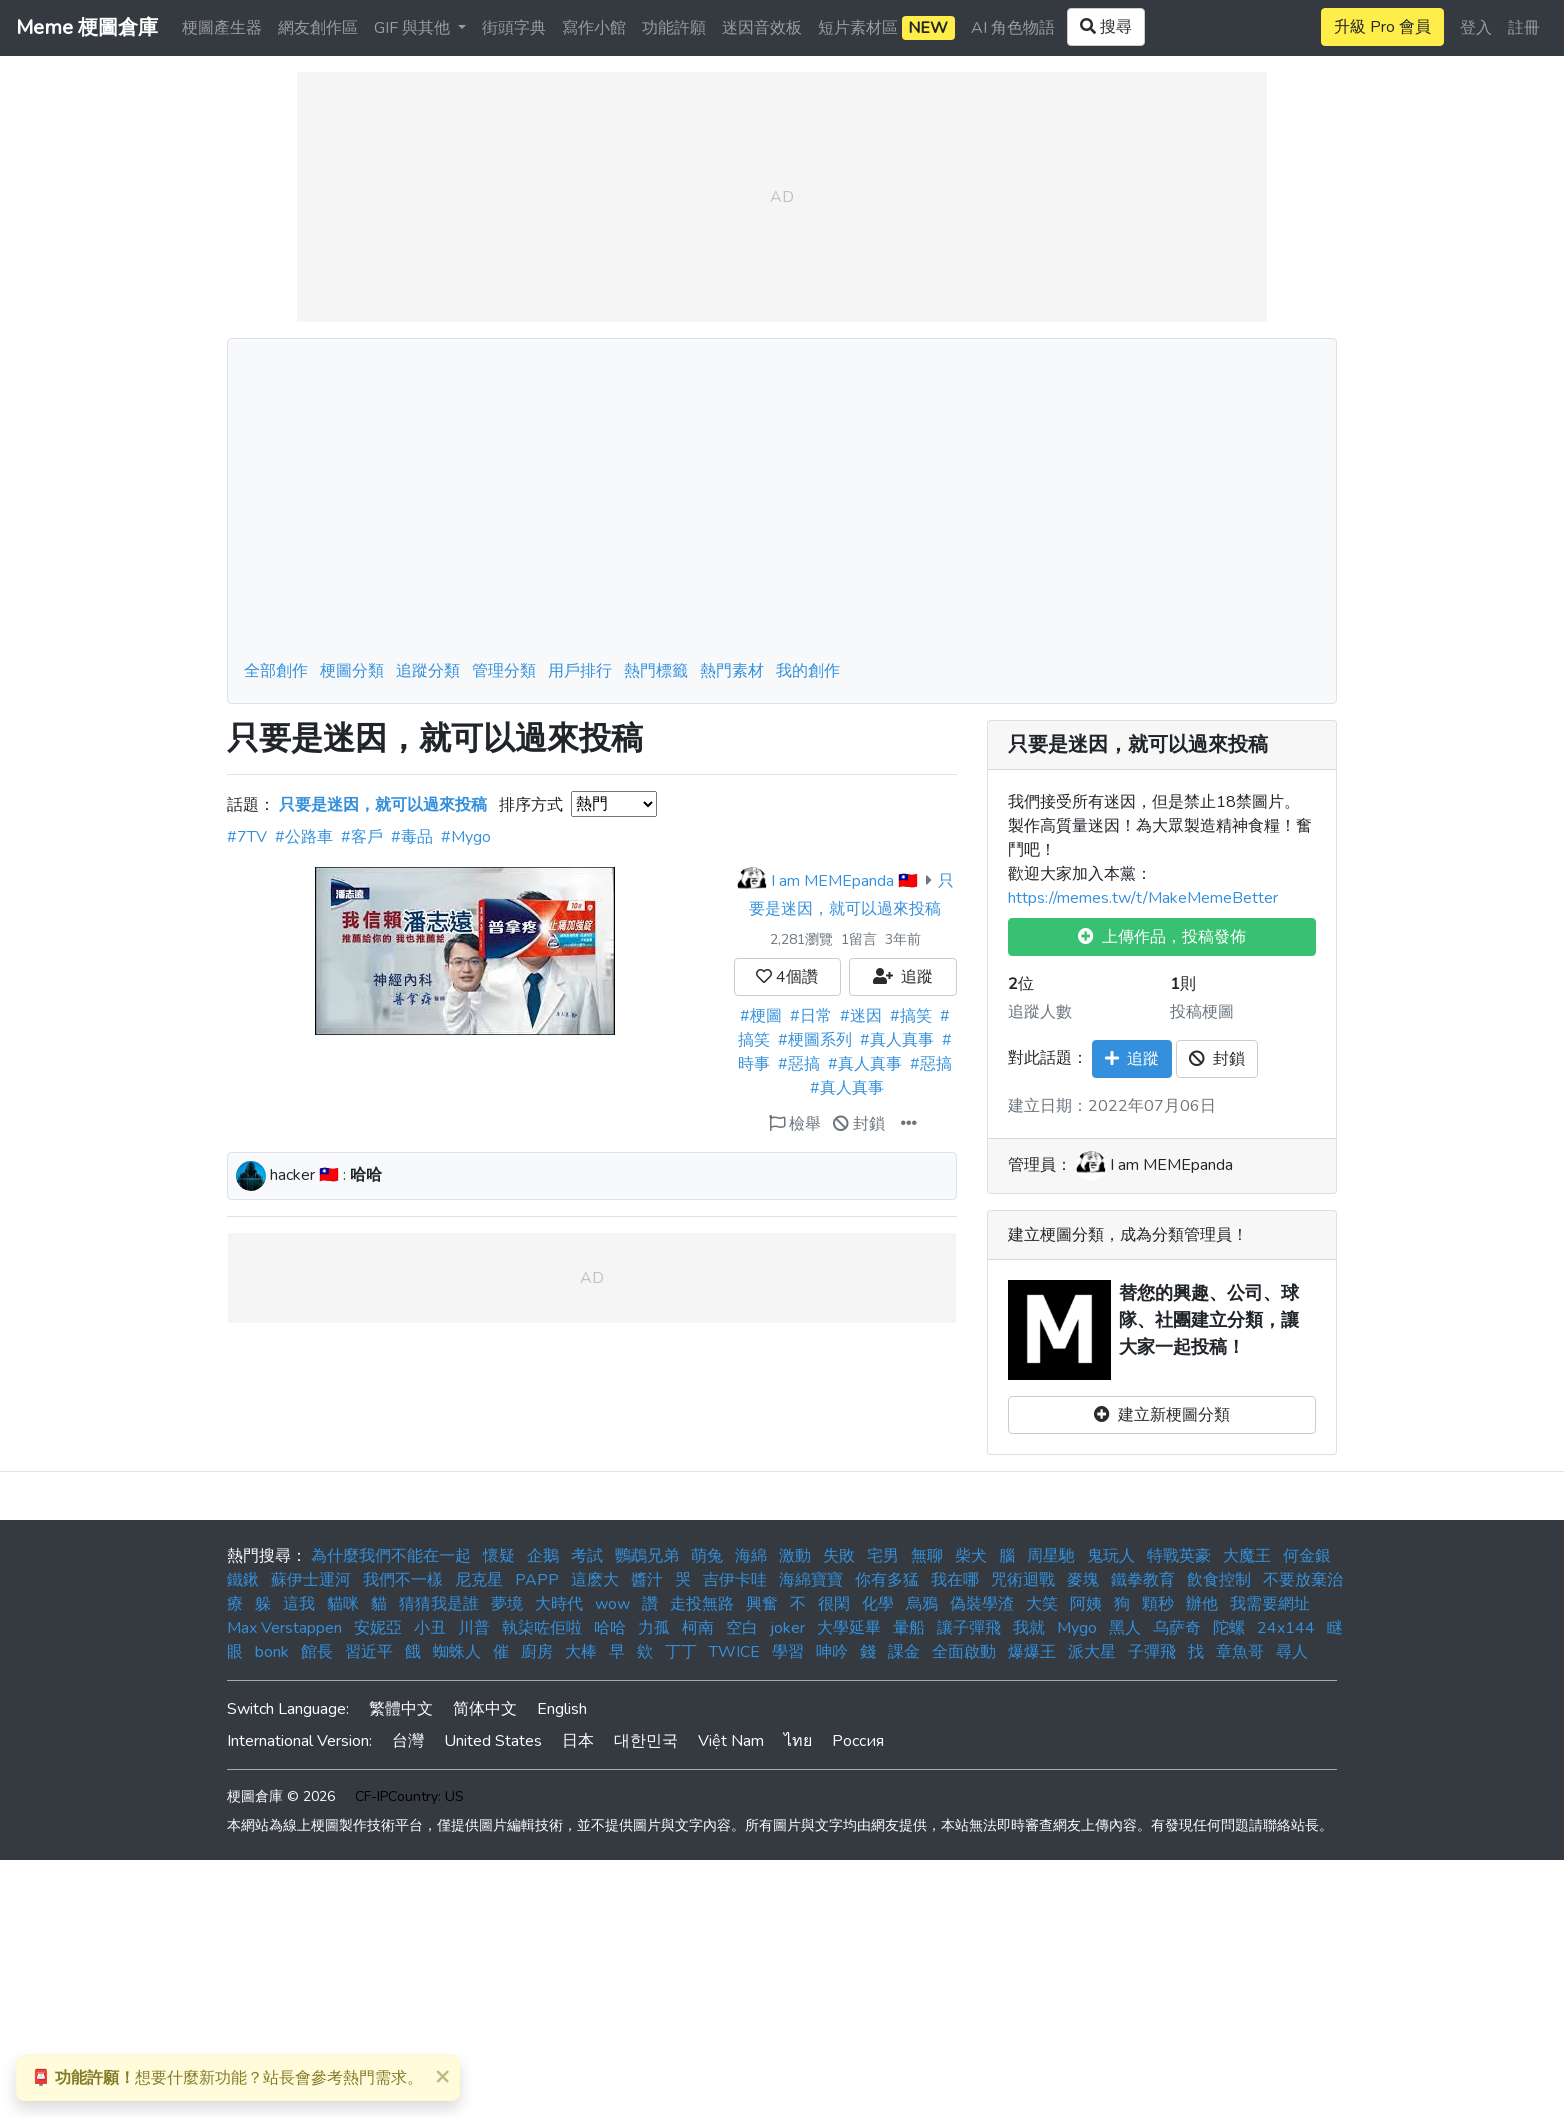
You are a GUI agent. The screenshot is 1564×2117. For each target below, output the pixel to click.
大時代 (559, 1604)
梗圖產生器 (222, 28)
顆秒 (1158, 1604)
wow (612, 1604)
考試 (587, 1556)
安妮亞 (378, 1628)
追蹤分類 (428, 671)
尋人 (1292, 1652)
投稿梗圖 (1202, 1012)
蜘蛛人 (457, 1652)
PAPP (537, 1580)
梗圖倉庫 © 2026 (281, 1796)
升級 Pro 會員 (1382, 27)
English (562, 1709)
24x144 (1286, 1628)
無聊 (927, 1556)
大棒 (581, 1652)
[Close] (442, 2076)
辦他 (1202, 1604)
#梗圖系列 (815, 1040)
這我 (299, 1604)
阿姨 (1086, 1604)
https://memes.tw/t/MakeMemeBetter (1143, 898)
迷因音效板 (762, 28)
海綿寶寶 (811, 1580)
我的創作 (808, 671)
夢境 (507, 1604)
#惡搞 (799, 1064)
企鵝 (543, 1556)
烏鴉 (922, 1604)
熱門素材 (732, 671)
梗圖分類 (352, 671)
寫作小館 (594, 28)
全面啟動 (964, 1652)
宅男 (883, 1556)
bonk (272, 1652)
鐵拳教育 (1143, 1580)
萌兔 (707, 1556)
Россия (858, 1741)
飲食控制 (1219, 1580)
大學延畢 (849, 1628)
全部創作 (276, 671)
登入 (1476, 28)
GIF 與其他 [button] (414, 28)
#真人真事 (897, 1040)
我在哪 (955, 1580)
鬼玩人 (1111, 1556)
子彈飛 (1152, 1652)
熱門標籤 (656, 671)
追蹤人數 (1040, 1012)
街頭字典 (514, 28)
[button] (909, 1124)
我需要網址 (1270, 1604)
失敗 (839, 1556)
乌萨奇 (1177, 1628)
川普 (474, 1628)
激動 (795, 1556)
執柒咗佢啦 (542, 1628)
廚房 (537, 1652)
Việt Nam (731, 1741)
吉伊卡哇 (735, 1580)
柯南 (698, 1628)
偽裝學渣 (982, 1604)
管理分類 (504, 671)
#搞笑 (911, 1016)
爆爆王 (1032, 1652)
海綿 (751, 1556)
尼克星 (479, 1580)
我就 (1029, 1628)
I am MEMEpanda (832, 881)
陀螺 (1229, 1628)
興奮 (762, 1604)
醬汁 (647, 1580)
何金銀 (1307, 1556)
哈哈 (610, 1628)
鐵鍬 (243, 1580)
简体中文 (485, 1709)
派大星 (1092, 1652)
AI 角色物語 (1013, 28)
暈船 (909, 1628)
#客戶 (362, 837)
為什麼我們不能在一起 (391, 1556)
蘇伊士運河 (311, 1580)
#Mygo (466, 837)
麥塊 (1083, 1580)
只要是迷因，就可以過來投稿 (1138, 745)
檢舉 (795, 1124)
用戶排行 (580, 671)
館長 (317, 1652)
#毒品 (412, 837)
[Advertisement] (782, 505)
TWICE (734, 1652)
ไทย (798, 1741)
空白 (742, 1628)
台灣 (408, 1741)
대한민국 (646, 1741)
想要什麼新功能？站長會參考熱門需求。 (227, 2078)
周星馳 (1051, 1556)
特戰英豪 (1179, 1556)
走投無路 (702, 1604)
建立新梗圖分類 (1162, 1415)
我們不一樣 (403, 1580)
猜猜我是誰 (439, 1604)
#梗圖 (761, 1016)
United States (493, 1741)
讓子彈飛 (969, 1628)
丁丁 (681, 1652)
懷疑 (499, 1556)
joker (787, 1628)
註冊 (1524, 28)
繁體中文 (401, 1709)
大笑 (1042, 1604)
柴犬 (971, 1556)
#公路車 (304, 837)
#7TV (247, 837)
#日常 (811, 1016)
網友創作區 (318, 28)
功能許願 (674, 28)
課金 (904, 1652)
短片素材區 (886, 28)
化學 (878, 1604)
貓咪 (343, 1604)
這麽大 (595, 1580)
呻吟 (832, 1652)
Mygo (1077, 1628)
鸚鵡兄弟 (647, 1556)
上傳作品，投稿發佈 (1162, 937)
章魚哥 (1240, 1652)
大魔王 (1247, 1556)
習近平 (369, 1652)
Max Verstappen (284, 1628)
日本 (578, 1741)
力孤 (654, 1628)
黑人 (1125, 1628)
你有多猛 (887, 1580)
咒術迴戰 (1023, 1580)
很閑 (834, 1604)
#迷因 (861, 1016)
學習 (788, 1652)
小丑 (430, 1628)
